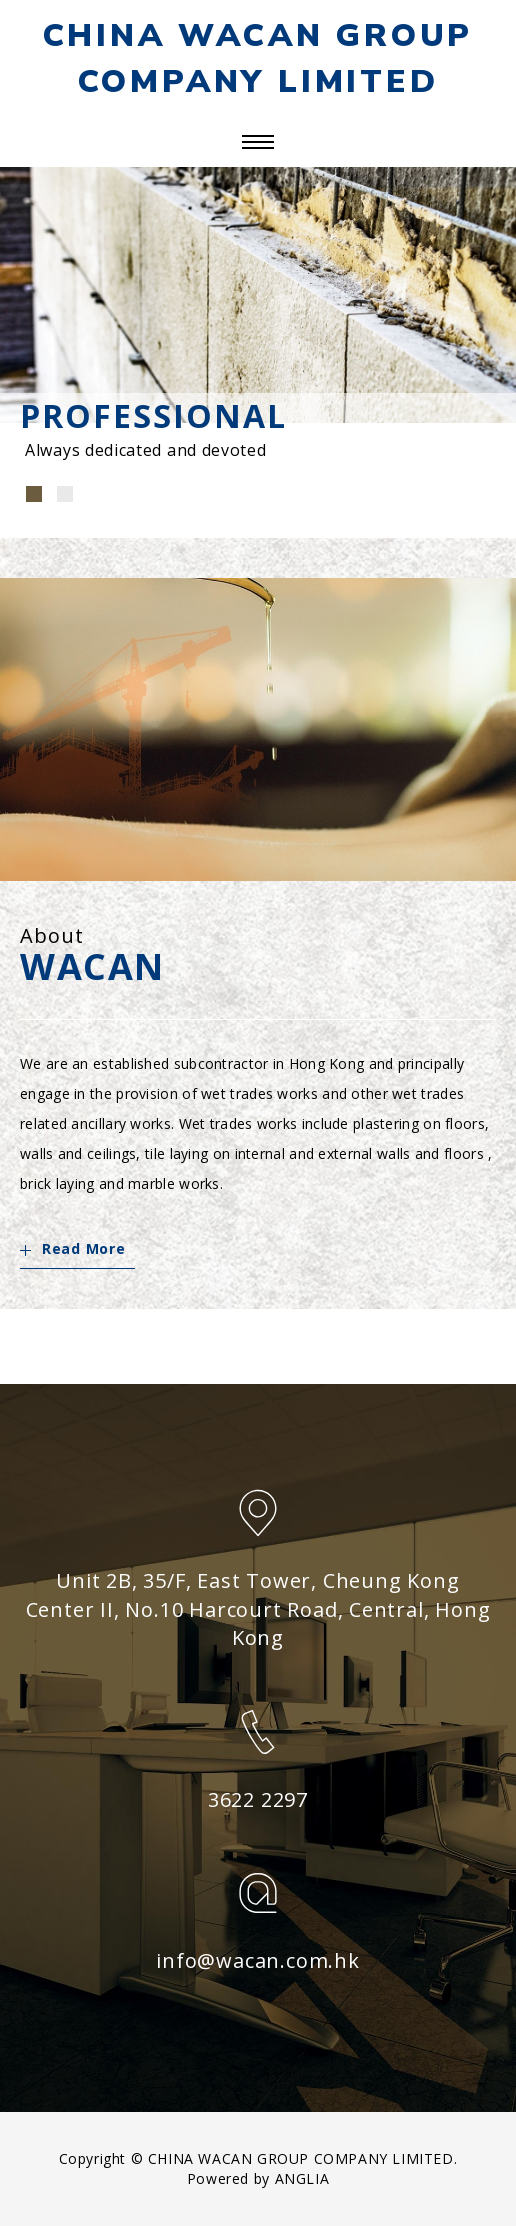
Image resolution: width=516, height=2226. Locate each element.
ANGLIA (302, 2178)
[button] (34, 494)
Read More (72, 1248)
